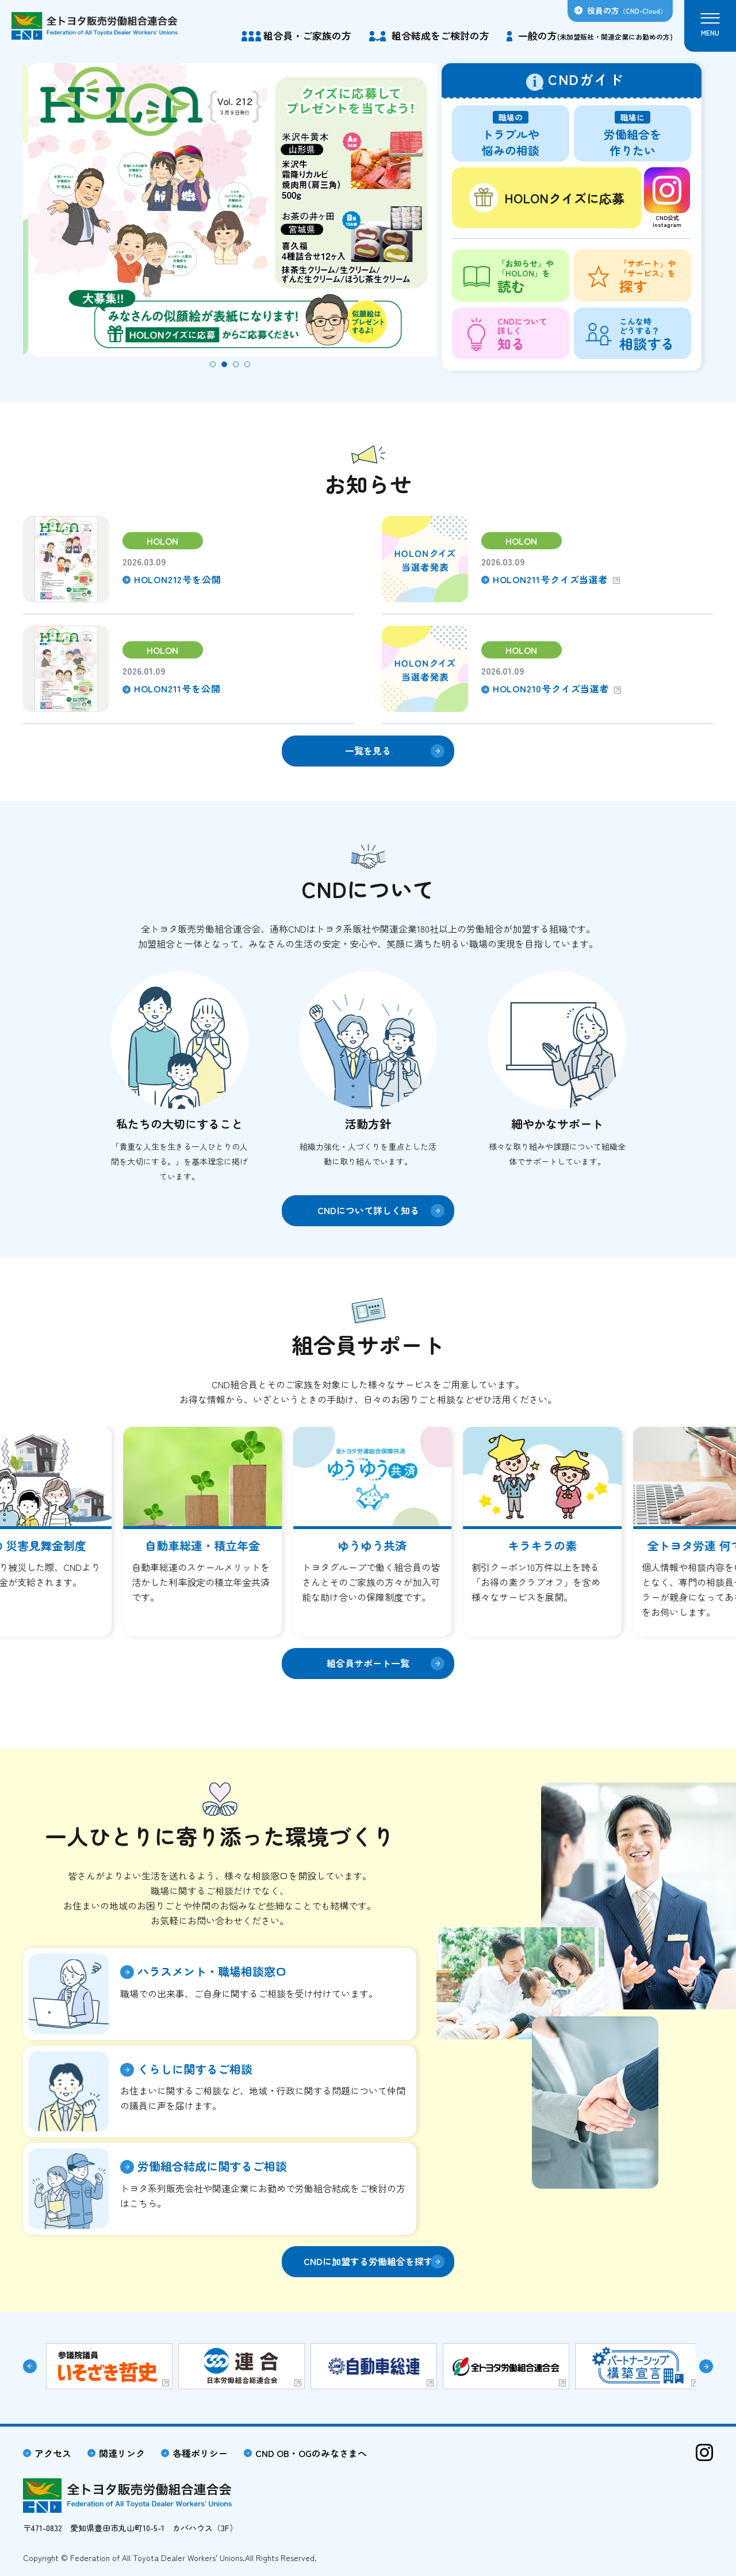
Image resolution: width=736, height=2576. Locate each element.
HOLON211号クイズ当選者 (550, 579)
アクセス (52, 2453)
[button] (213, 364)
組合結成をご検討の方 (440, 35)
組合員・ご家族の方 (307, 35)
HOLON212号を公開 (177, 579)
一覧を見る (368, 750)
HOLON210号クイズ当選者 (551, 688)
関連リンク (122, 2453)
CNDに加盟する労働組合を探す (368, 2261)
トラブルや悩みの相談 (510, 135)
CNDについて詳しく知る (368, 1210)
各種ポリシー (200, 2453)
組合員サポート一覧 (368, 1663)
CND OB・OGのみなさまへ (311, 2453)
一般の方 (595, 35)
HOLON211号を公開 (177, 688)
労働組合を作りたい (632, 135)
